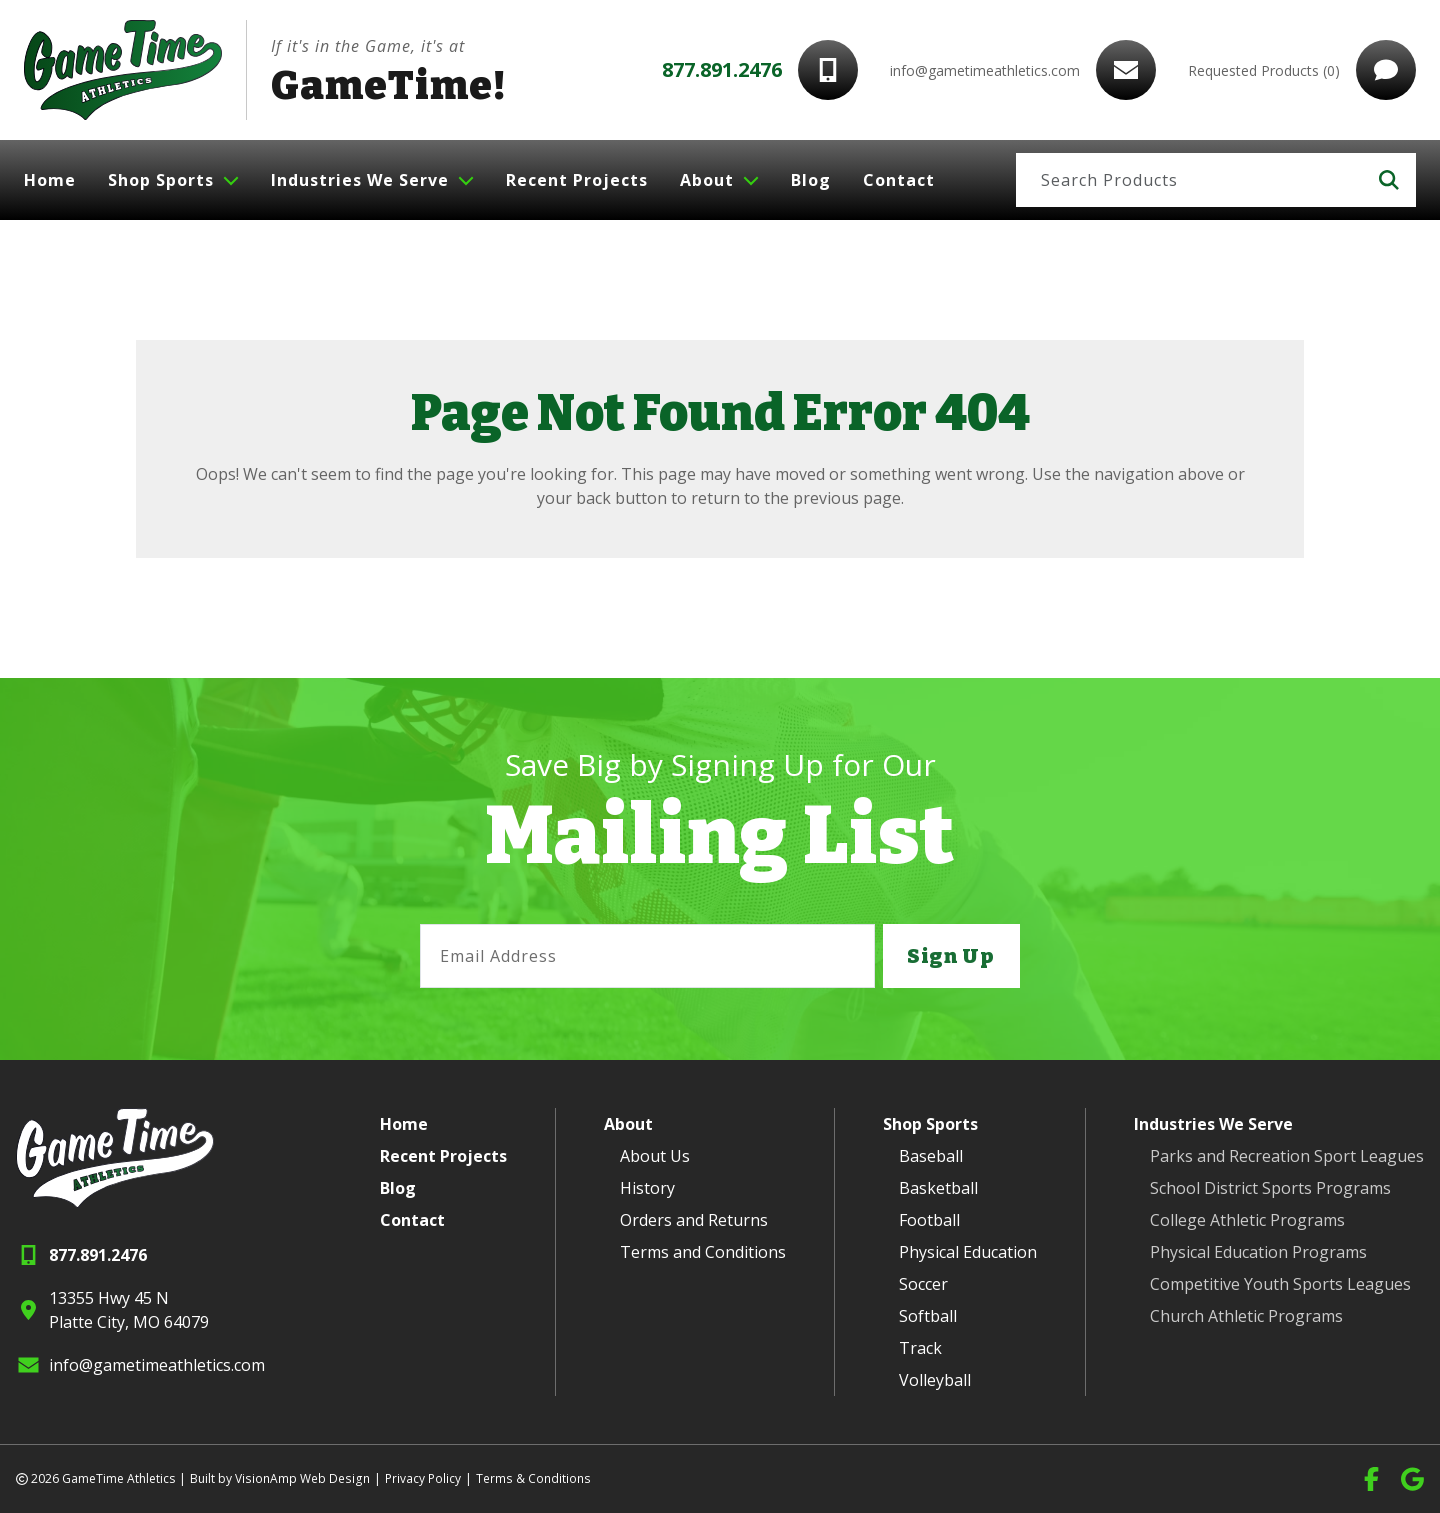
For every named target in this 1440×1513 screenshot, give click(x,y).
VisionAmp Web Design (301, 1478)
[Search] (1189, 180)
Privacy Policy (420, 1478)
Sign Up (951, 956)
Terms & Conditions (529, 1478)
